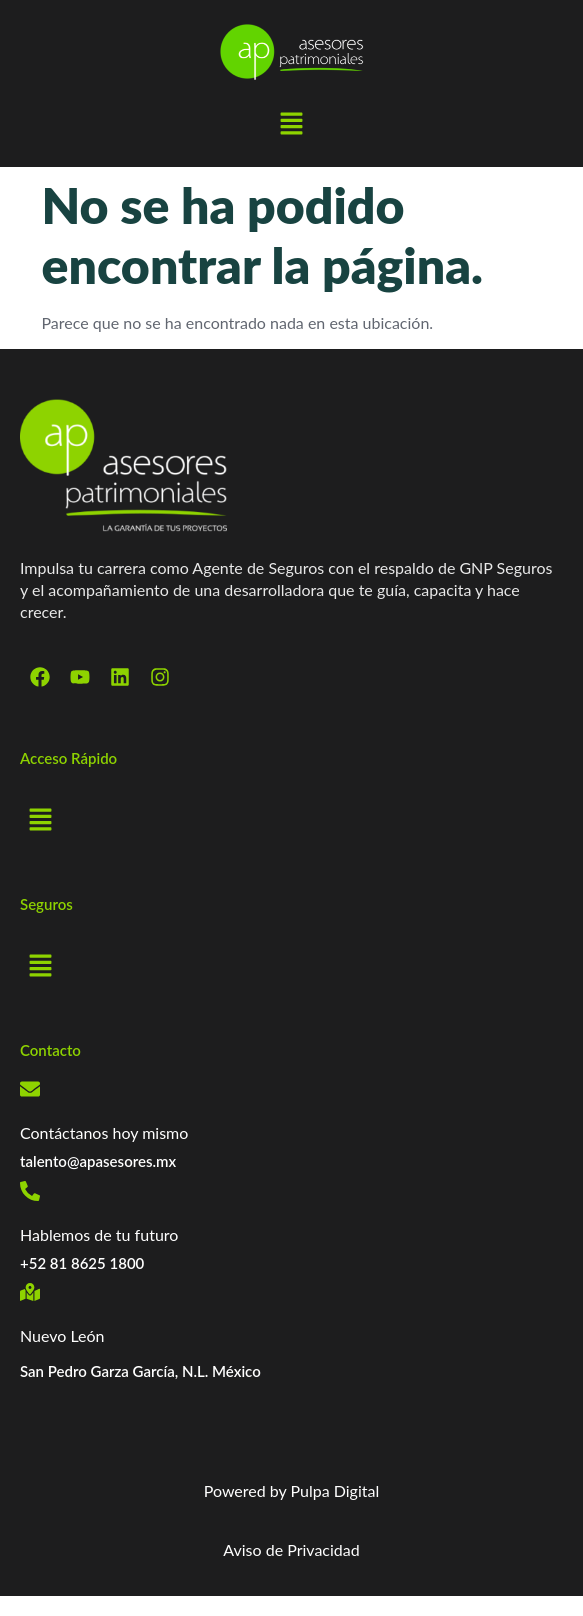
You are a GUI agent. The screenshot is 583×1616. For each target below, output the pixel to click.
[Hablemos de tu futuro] (30, 1191)
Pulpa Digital (335, 1490)
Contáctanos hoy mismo (104, 1132)
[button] (291, 125)
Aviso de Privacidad (291, 1549)
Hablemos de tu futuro (99, 1234)
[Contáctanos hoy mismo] (30, 1089)
